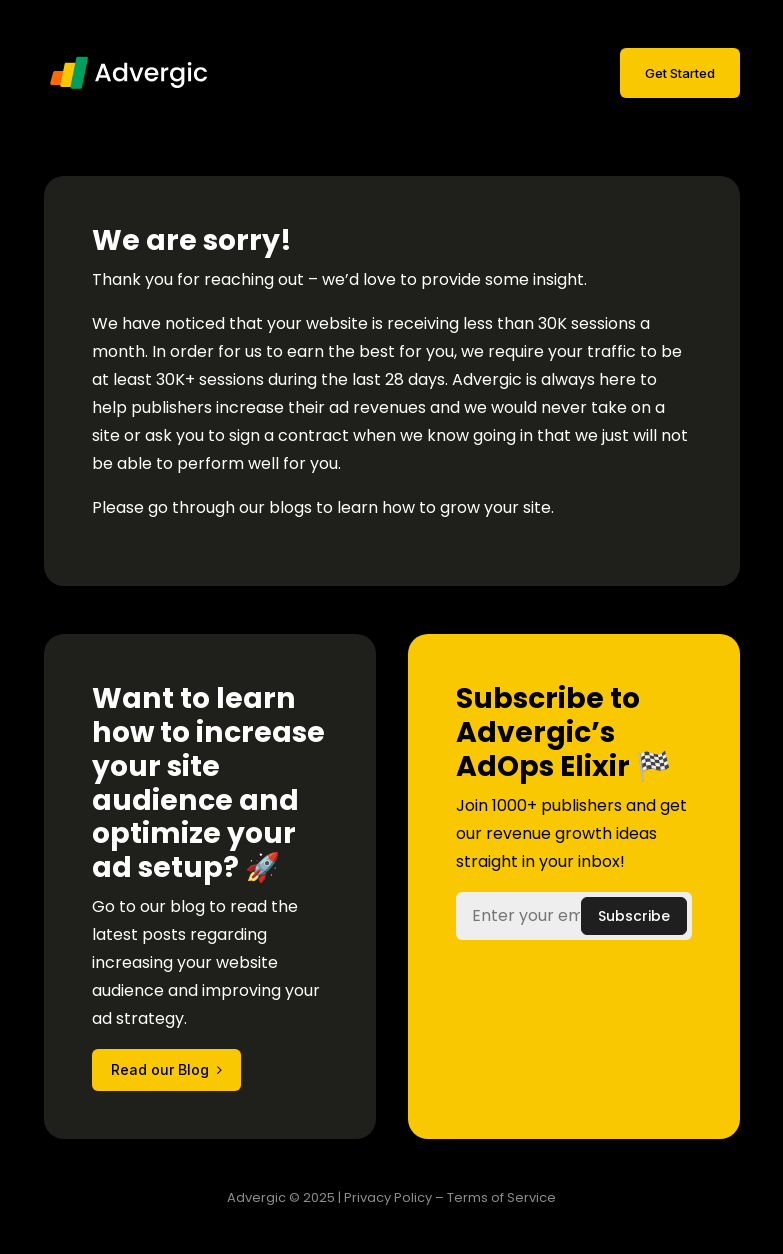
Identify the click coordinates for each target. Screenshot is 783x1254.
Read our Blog (160, 1069)
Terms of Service (501, 1197)
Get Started (680, 73)
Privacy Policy (388, 1197)
